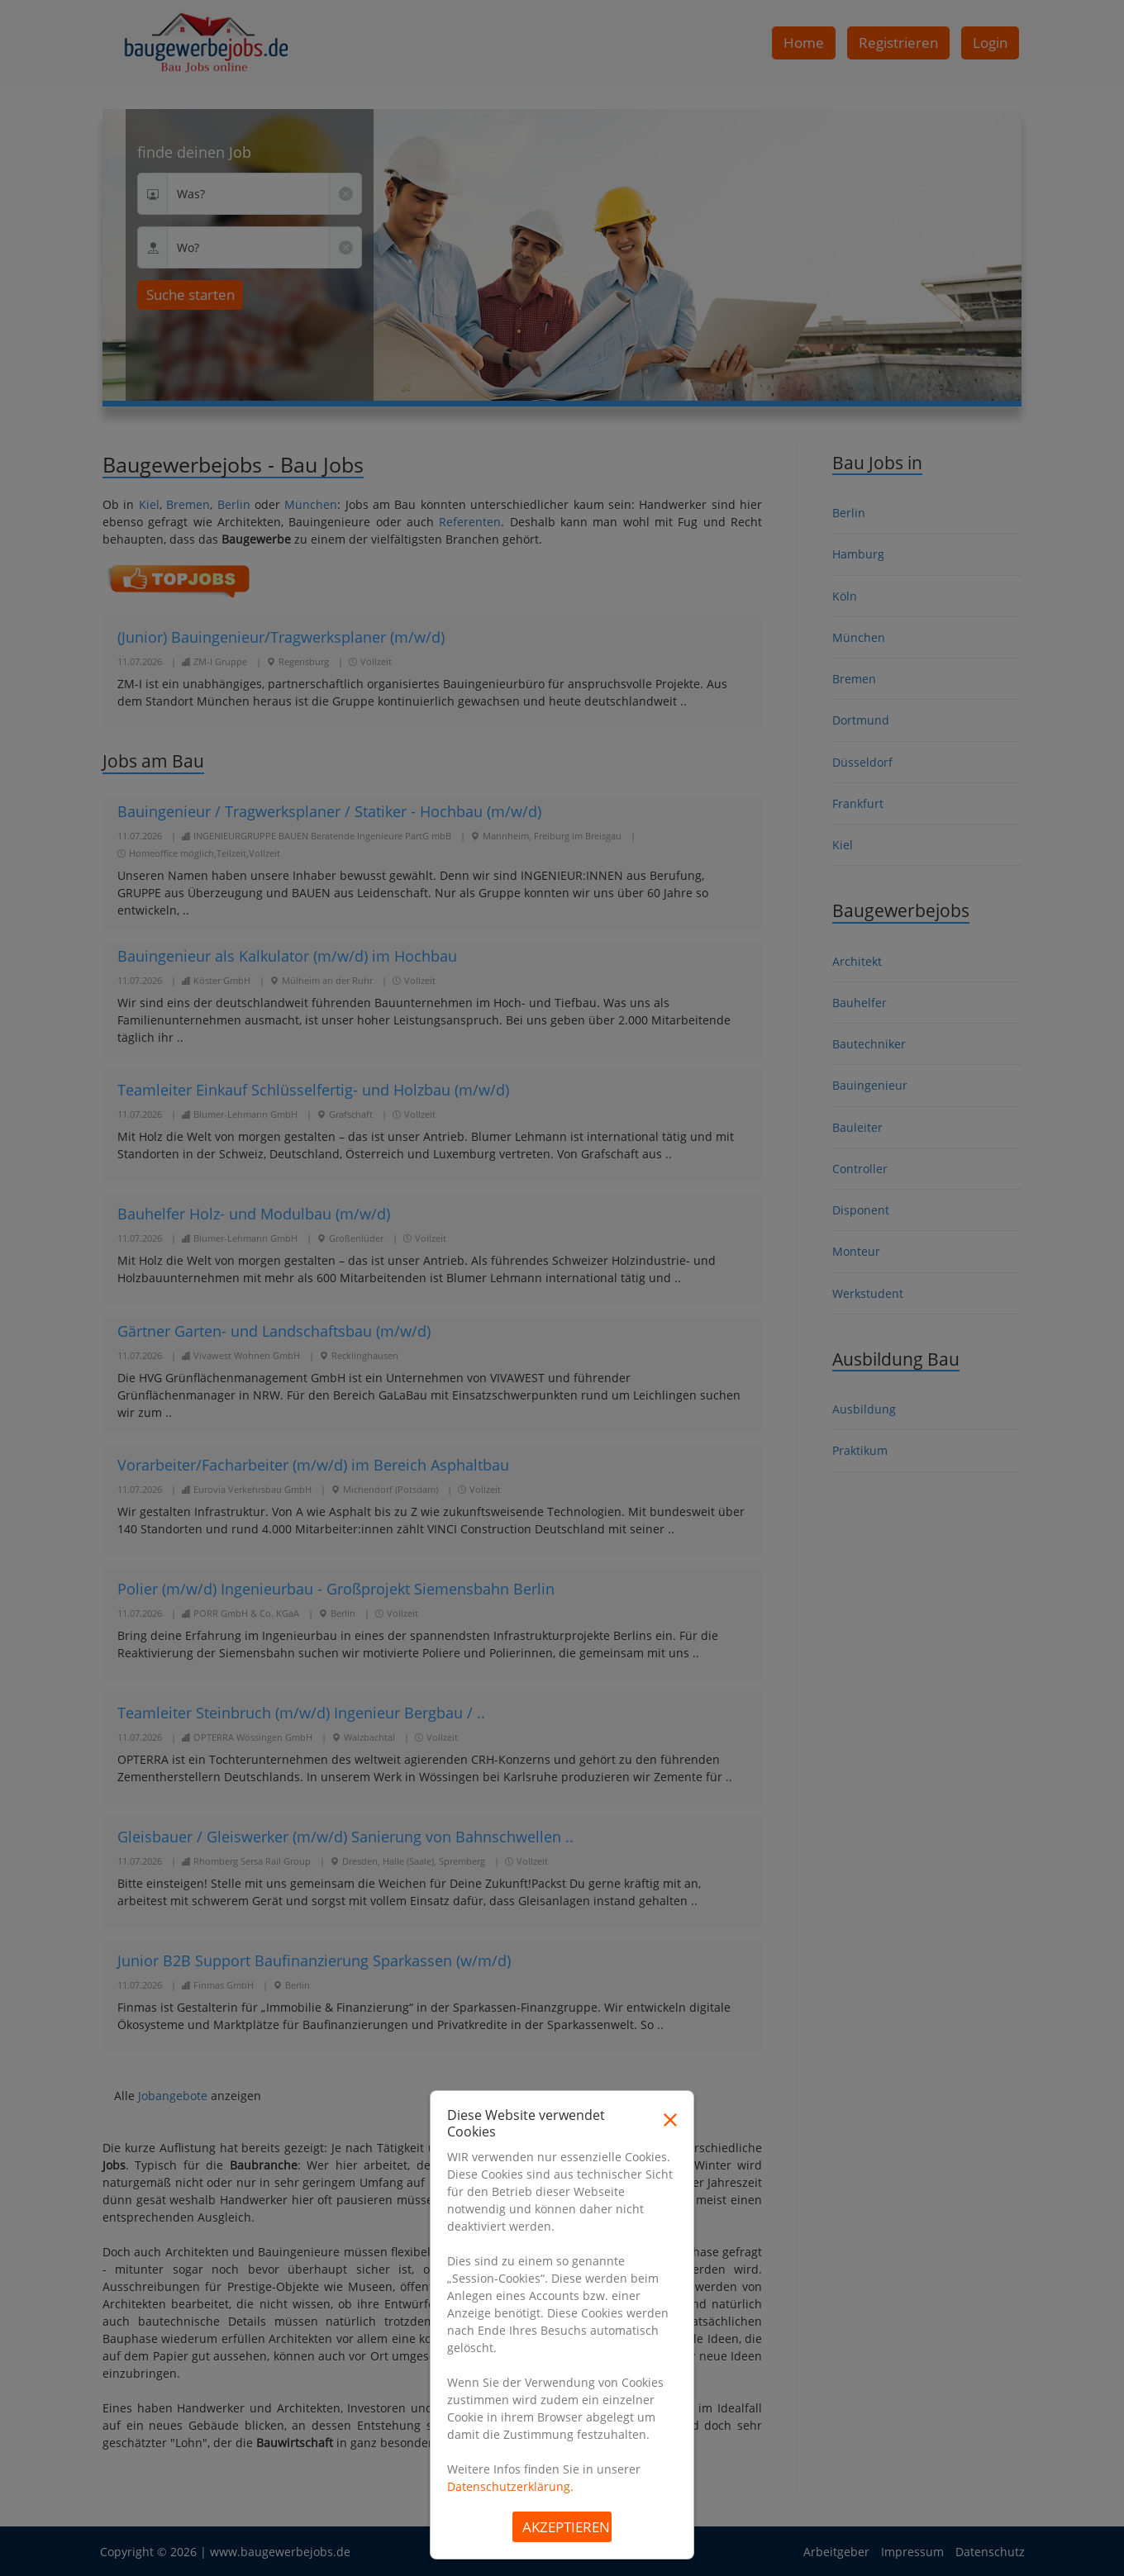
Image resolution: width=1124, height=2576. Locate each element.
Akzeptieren (566, 2526)
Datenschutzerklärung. (510, 2486)
